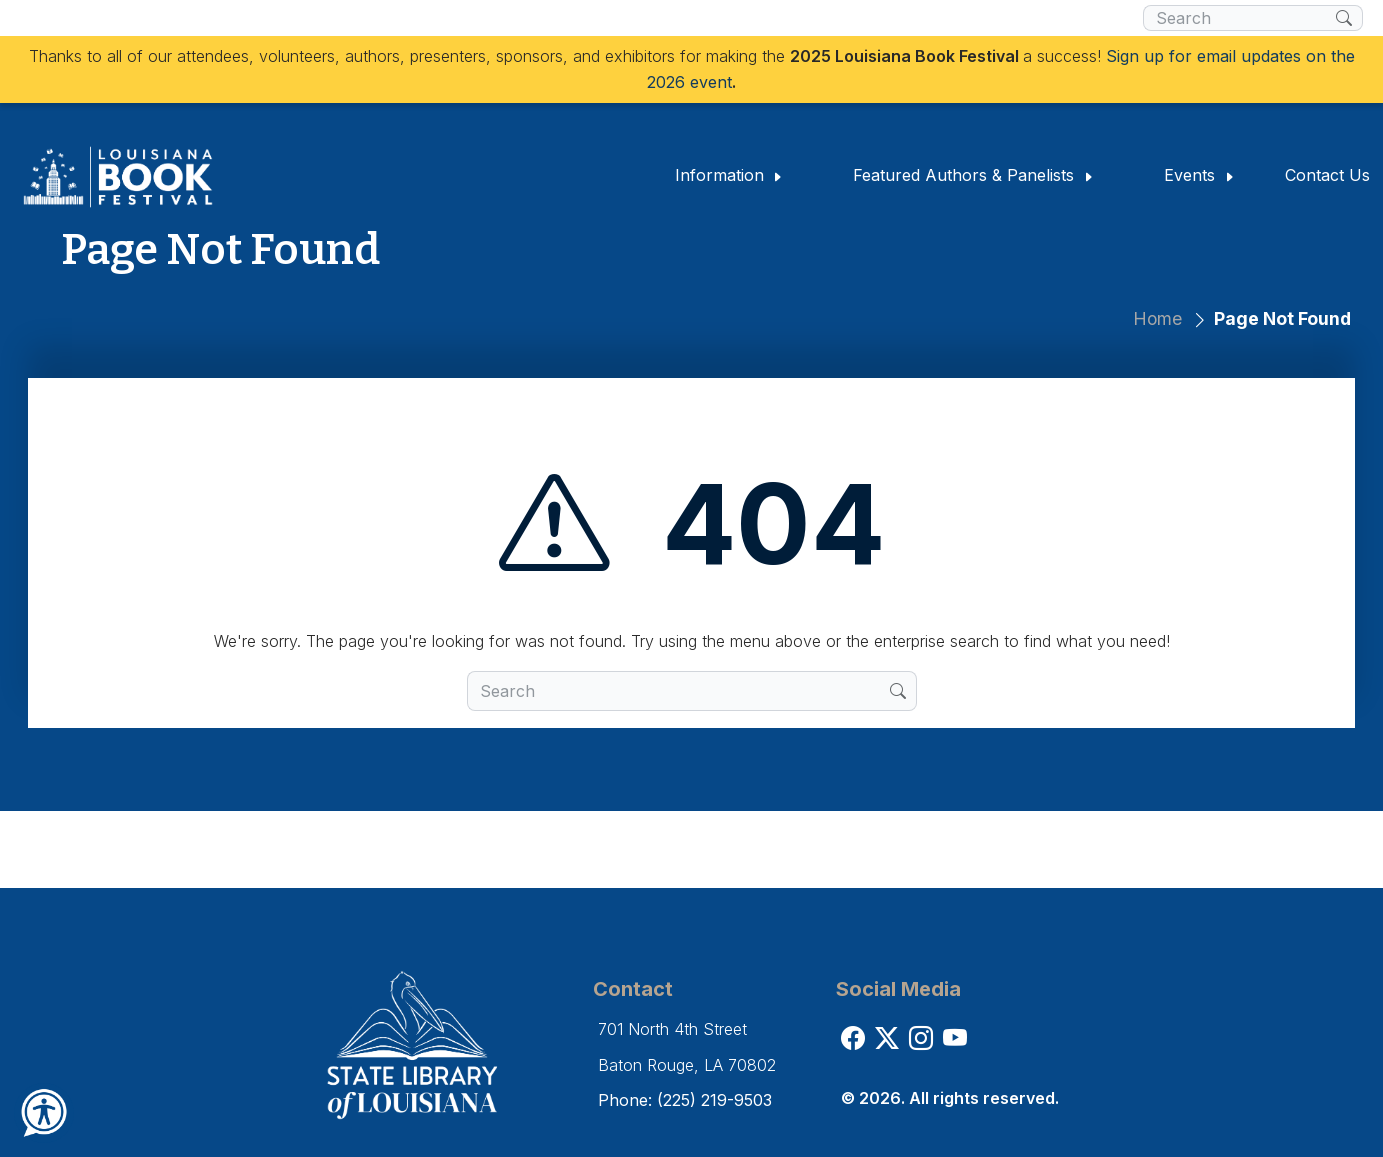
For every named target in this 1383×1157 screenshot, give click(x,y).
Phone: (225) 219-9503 (685, 1100)
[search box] (1239, 18)
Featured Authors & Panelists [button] (973, 175)
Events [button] (1199, 175)
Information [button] (729, 175)
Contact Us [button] (1327, 175)
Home (1157, 318)
